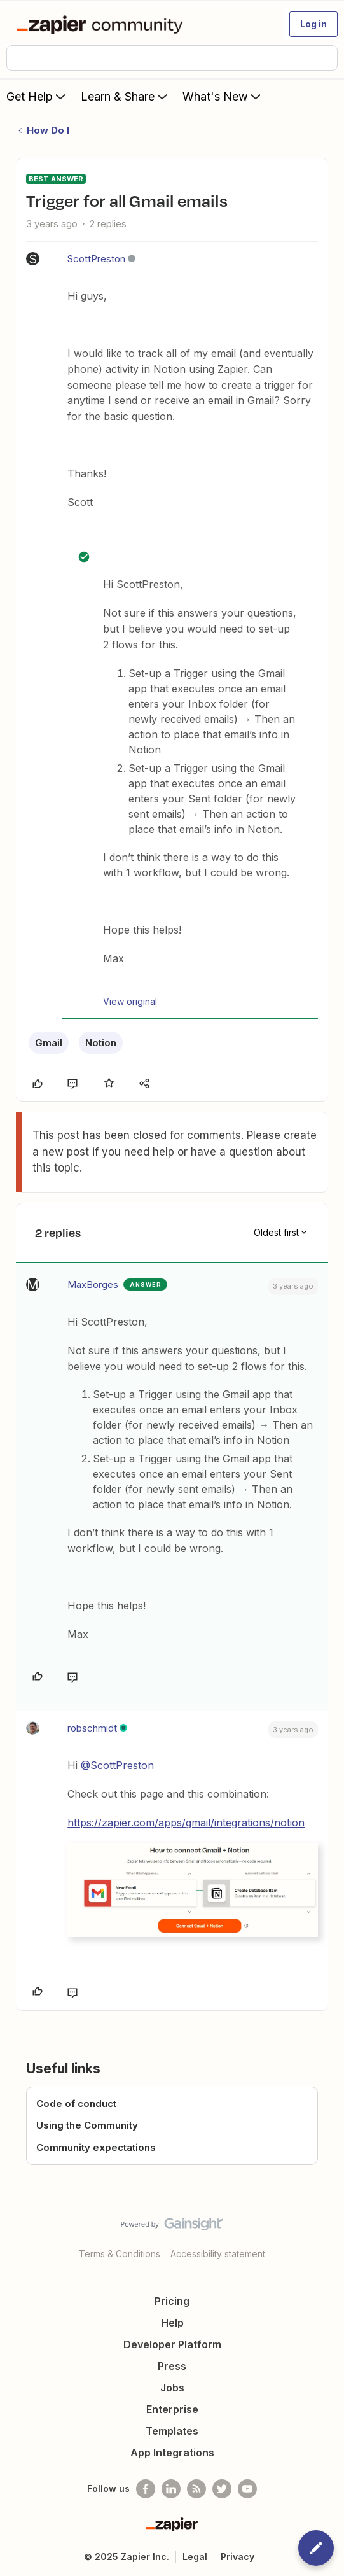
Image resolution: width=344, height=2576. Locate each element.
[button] (313, 24)
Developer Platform (172, 2344)
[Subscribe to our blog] (196, 2488)
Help (172, 2322)
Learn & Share (125, 96)
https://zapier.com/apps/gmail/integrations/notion (186, 1822)
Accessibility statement (217, 2253)
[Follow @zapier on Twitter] (221, 2488)
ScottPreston (96, 259)
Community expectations (96, 2147)
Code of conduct (76, 2103)
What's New (222, 96)
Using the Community (87, 2125)
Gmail (48, 1043)
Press (172, 2366)
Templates (172, 2431)
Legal (194, 2556)
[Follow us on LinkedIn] (171, 2488)
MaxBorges (92, 1284)
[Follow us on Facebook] (145, 2488)
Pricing (172, 2301)
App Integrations (172, 2452)
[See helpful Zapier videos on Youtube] (247, 2488)
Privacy (237, 2556)
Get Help (37, 96)
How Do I (48, 130)
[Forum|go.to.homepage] (102, 24)
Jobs (172, 2387)
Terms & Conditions (119, 2253)
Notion (100, 1043)
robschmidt (92, 1728)
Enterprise (172, 2409)
